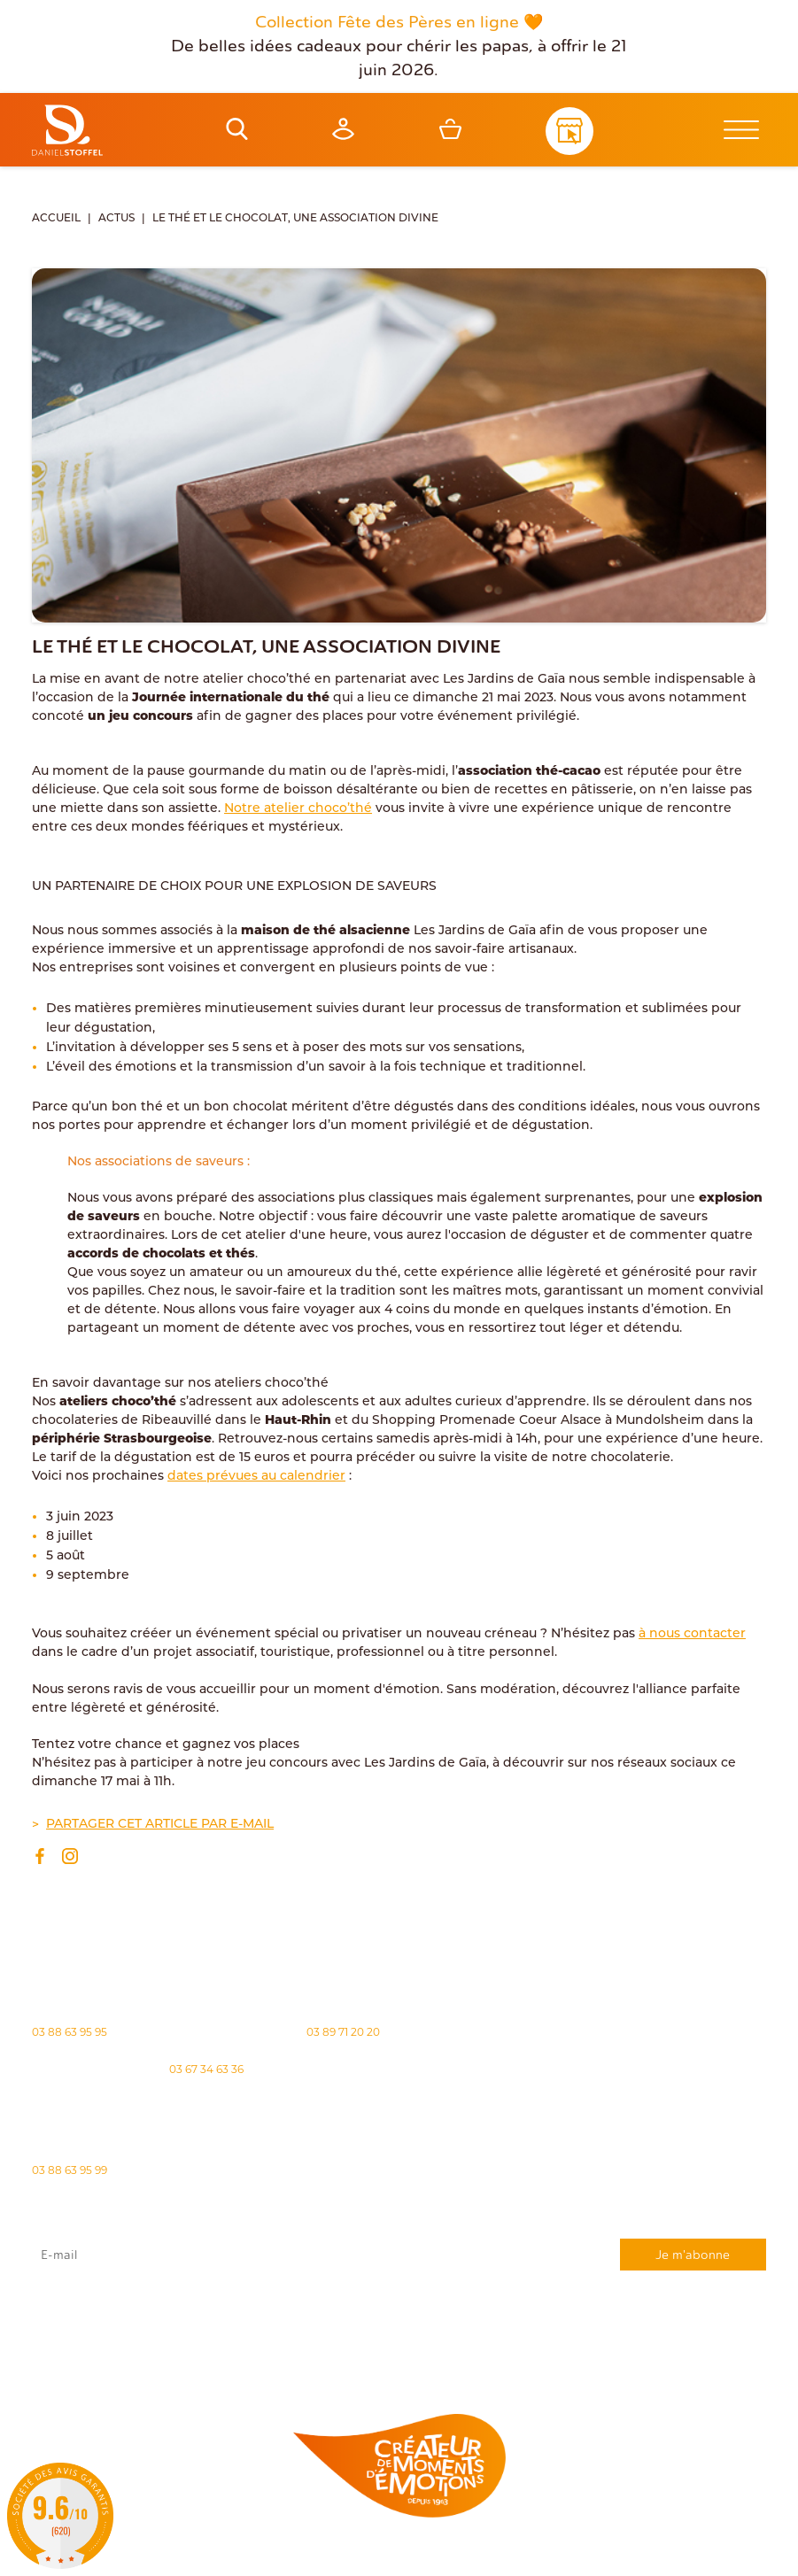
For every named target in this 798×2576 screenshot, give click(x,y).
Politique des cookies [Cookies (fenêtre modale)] (425, 2555)
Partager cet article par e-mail (160, 1824)
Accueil (56, 218)
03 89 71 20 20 (343, 2031)
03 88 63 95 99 (69, 2170)
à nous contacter (692, 1634)
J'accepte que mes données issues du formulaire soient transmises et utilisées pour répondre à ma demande (399, 2304)
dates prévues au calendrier (256, 1476)
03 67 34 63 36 (206, 2069)
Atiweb (733, 2555)
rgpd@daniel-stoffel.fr (367, 2315)
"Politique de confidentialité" (113, 2324)
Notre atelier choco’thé (298, 809)
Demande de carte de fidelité (677, 2352)
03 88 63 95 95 (69, 2031)
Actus (116, 218)
